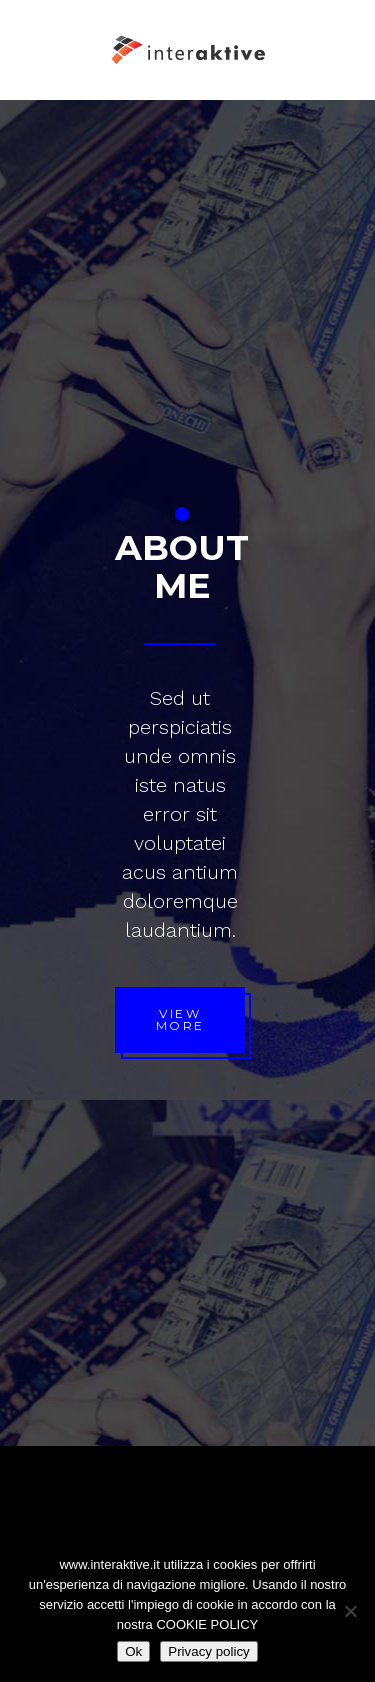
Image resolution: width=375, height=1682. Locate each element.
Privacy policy (208, 1651)
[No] (350, 1611)
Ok (133, 1651)
